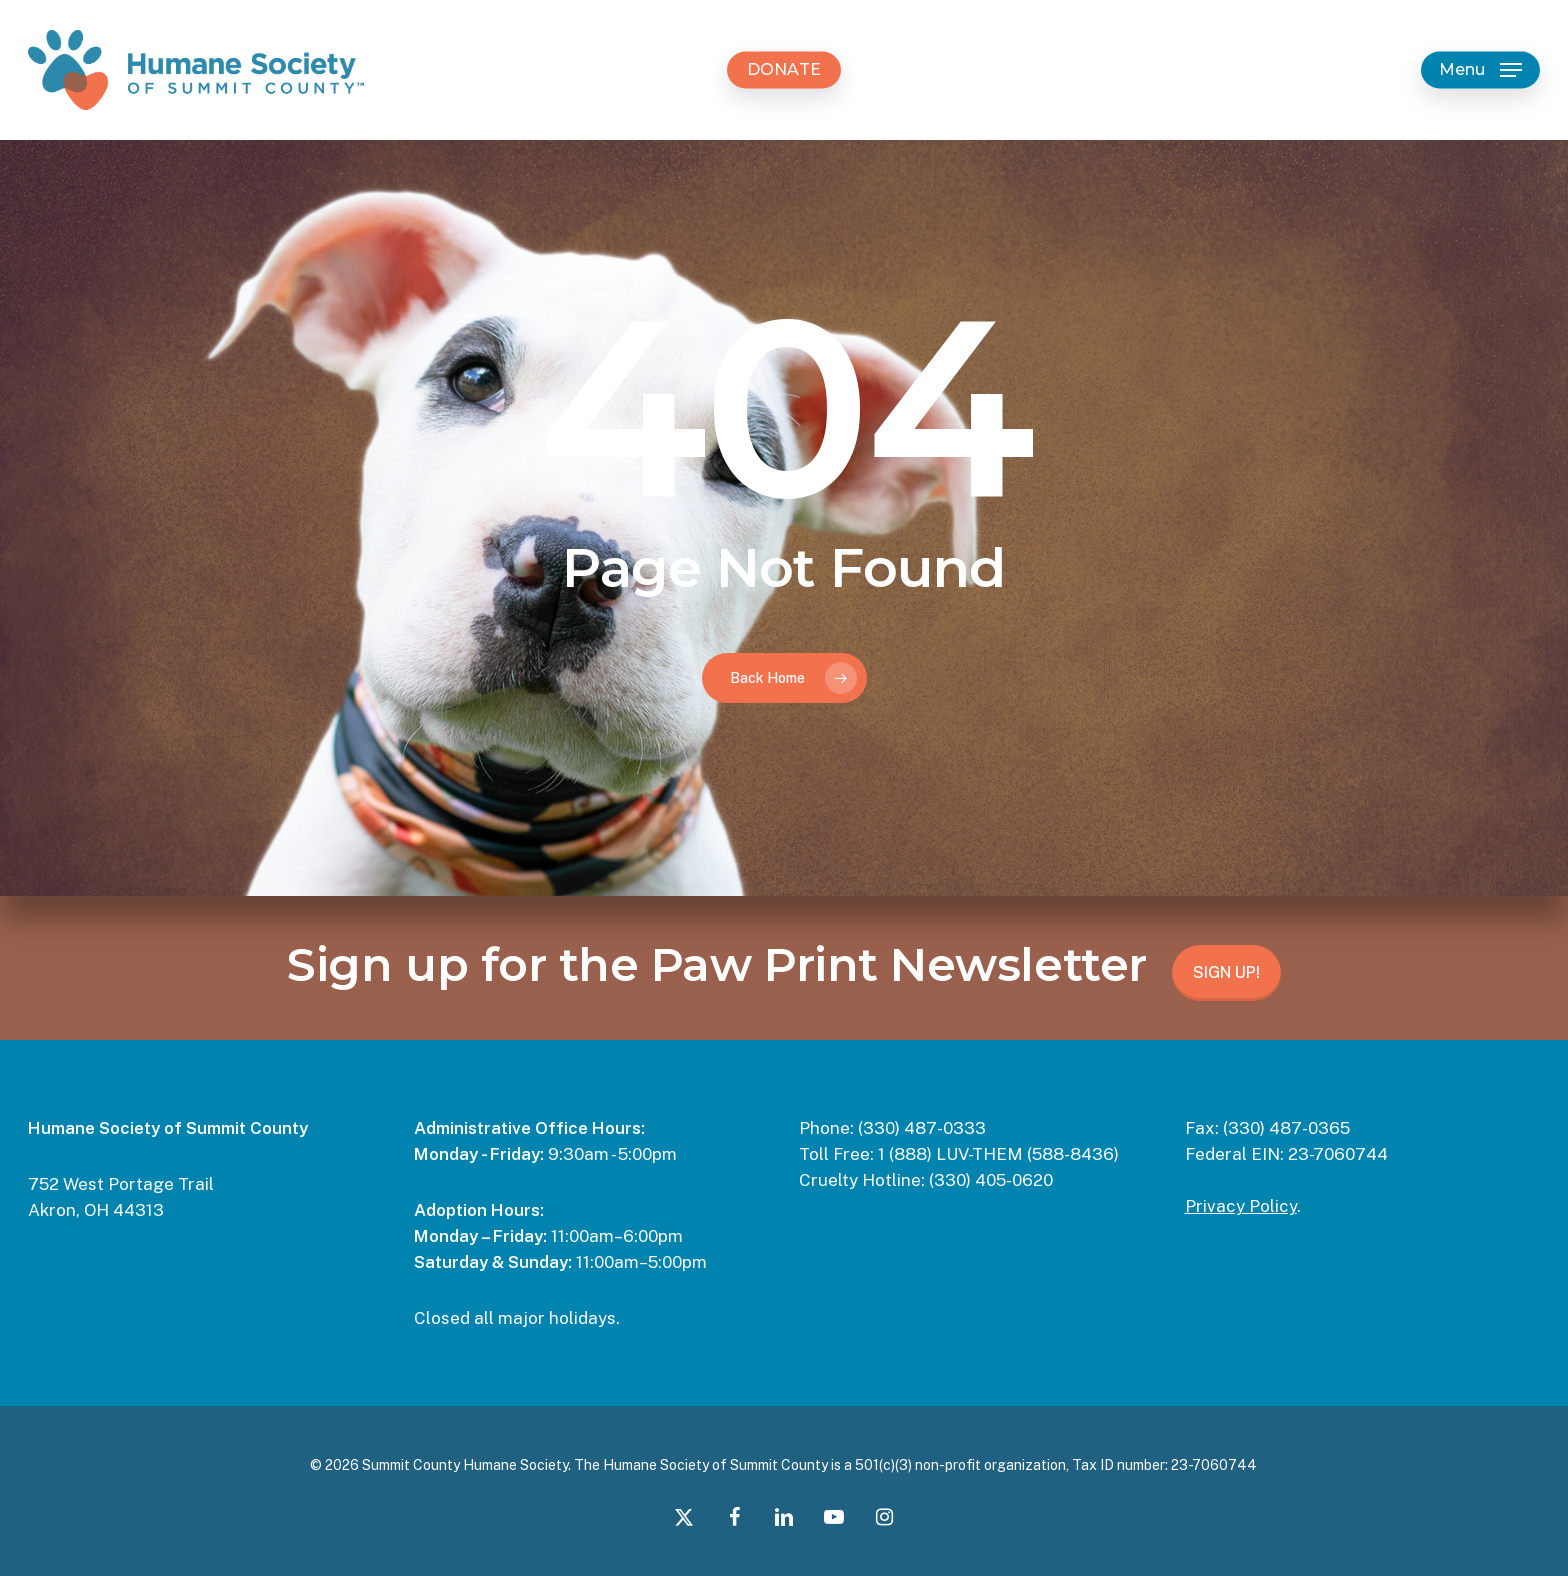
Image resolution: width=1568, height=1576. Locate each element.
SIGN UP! (1226, 972)
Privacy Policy (1241, 1206)
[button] (1480, 70)
